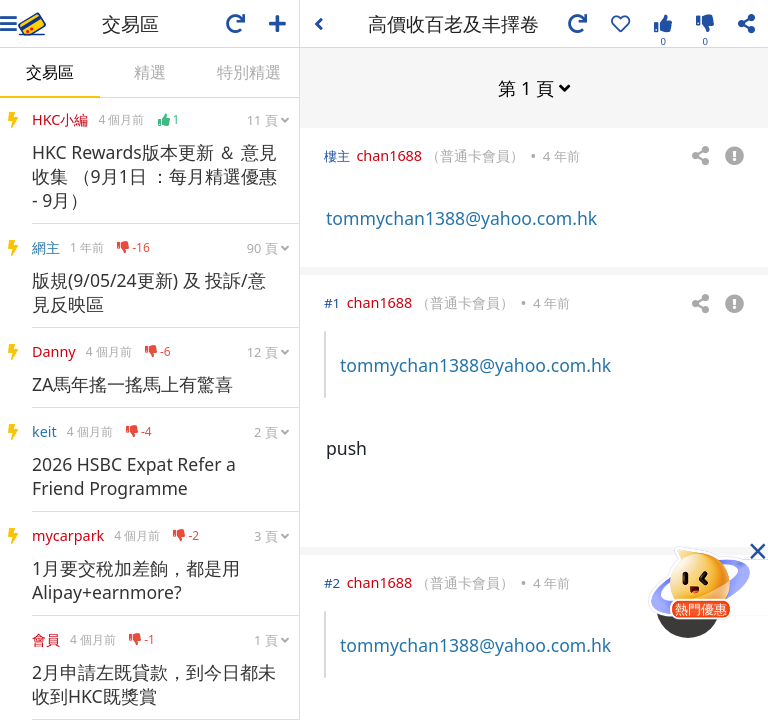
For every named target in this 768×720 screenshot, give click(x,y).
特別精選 (249, 72)
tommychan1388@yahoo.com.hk (461, 217)
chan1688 (389, 154)
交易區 (50, 72)
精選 (150, 72)
